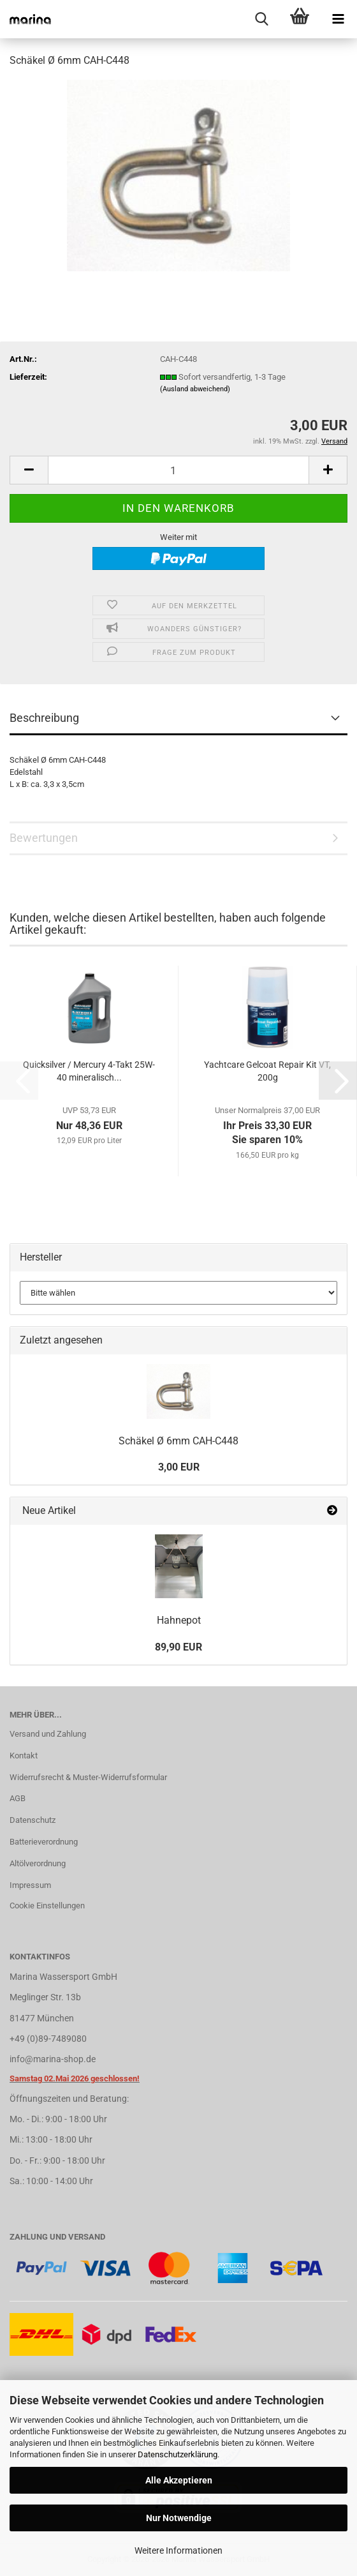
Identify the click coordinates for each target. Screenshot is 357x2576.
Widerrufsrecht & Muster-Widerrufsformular (88, 1777)
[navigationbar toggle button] (338, 19)
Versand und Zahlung (48, 1734)
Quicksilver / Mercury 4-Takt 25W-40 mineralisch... (89, 1071)
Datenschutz (32, 1820)
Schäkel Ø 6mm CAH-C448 (178, 1441)
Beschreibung (44, 717)
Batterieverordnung (44, 1841)
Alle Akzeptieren (178, 2480)
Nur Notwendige (179, 2518)
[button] (29, 470)
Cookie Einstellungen (47, 1905)
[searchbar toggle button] (261, 19)
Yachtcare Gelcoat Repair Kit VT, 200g (267, 1071)
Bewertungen (44, 837)
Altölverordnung (38, 1863)
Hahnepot (179, 1620)
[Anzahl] (178, 470)
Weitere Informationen (178, 2550)
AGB (18, 1798)
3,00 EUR (179, 1467)
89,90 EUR (178, 1647)
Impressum (30, 1885)
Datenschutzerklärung (177, 2454)
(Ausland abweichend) (195, 389)
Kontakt (24, 1755)
